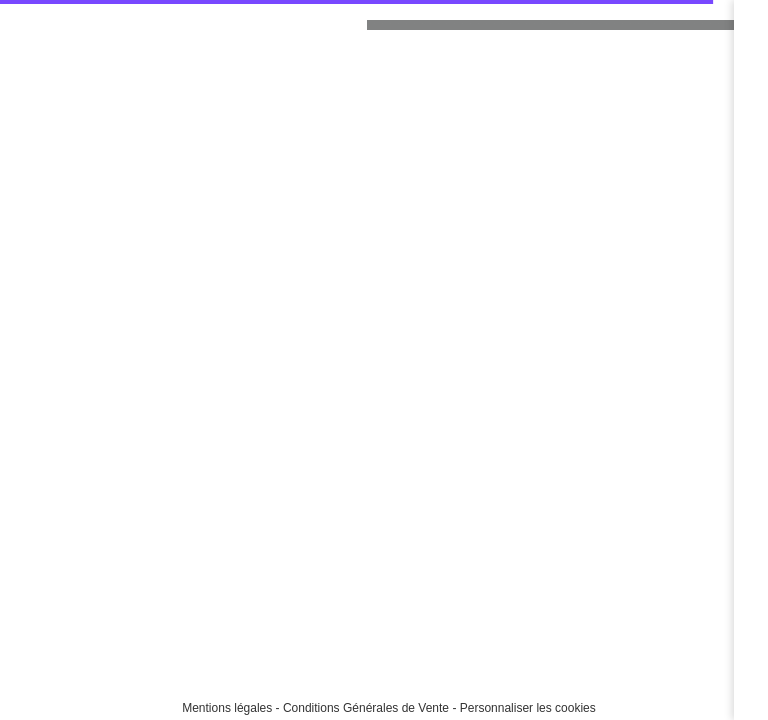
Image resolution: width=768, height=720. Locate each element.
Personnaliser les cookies (528, 708)
